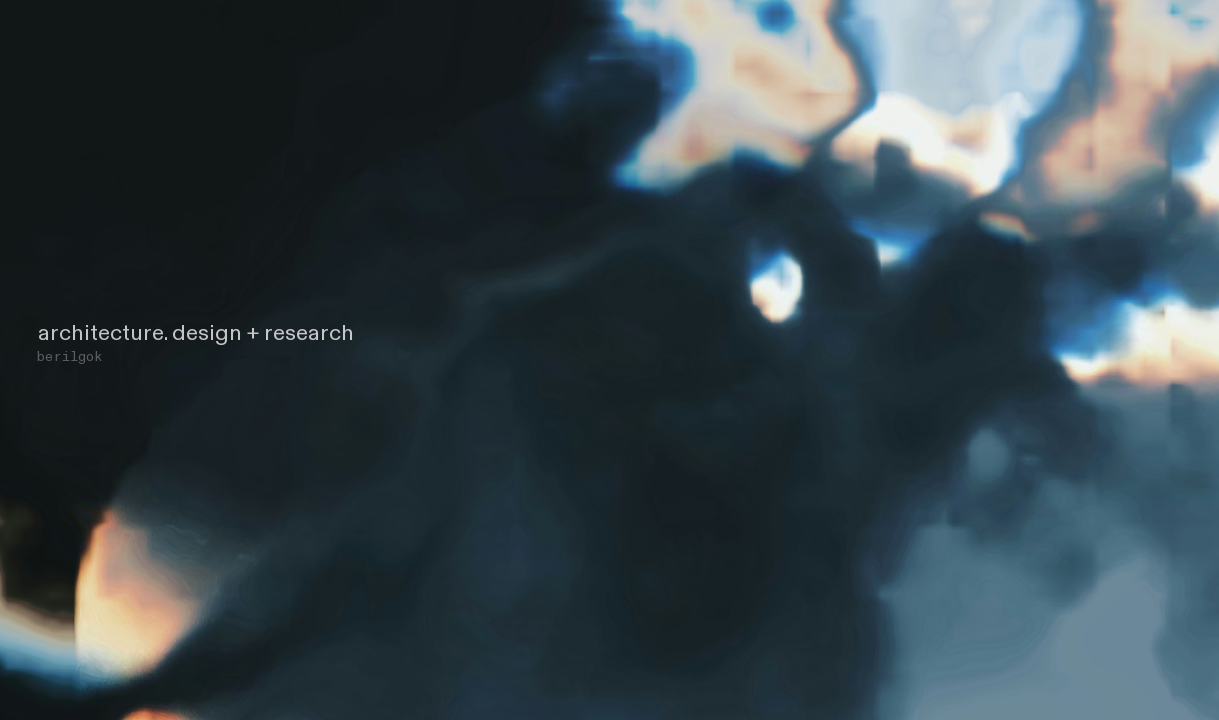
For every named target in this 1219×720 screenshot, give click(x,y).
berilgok (69, 356)
